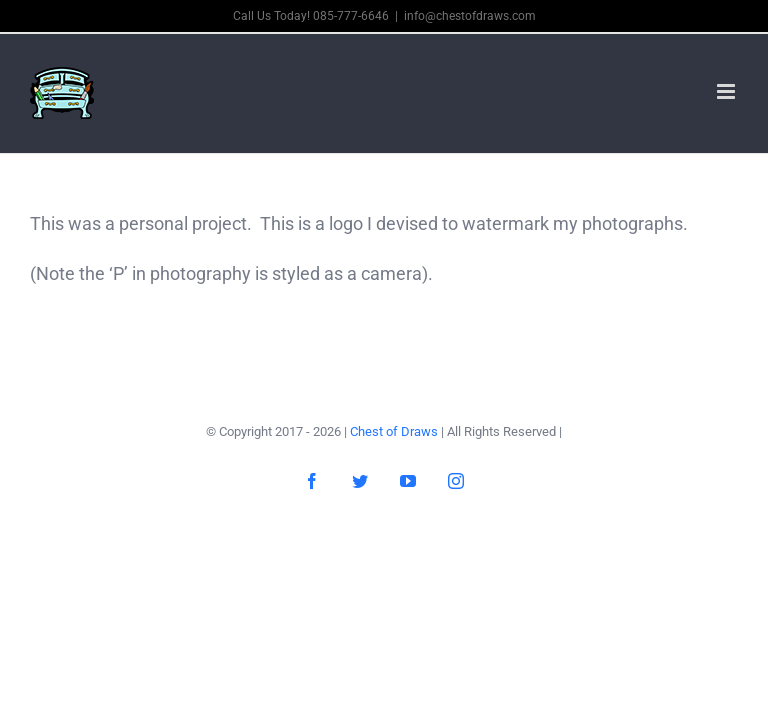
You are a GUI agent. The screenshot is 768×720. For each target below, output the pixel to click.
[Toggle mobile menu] (727, 91)
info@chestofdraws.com (470, 16)
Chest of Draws (394, 431)
